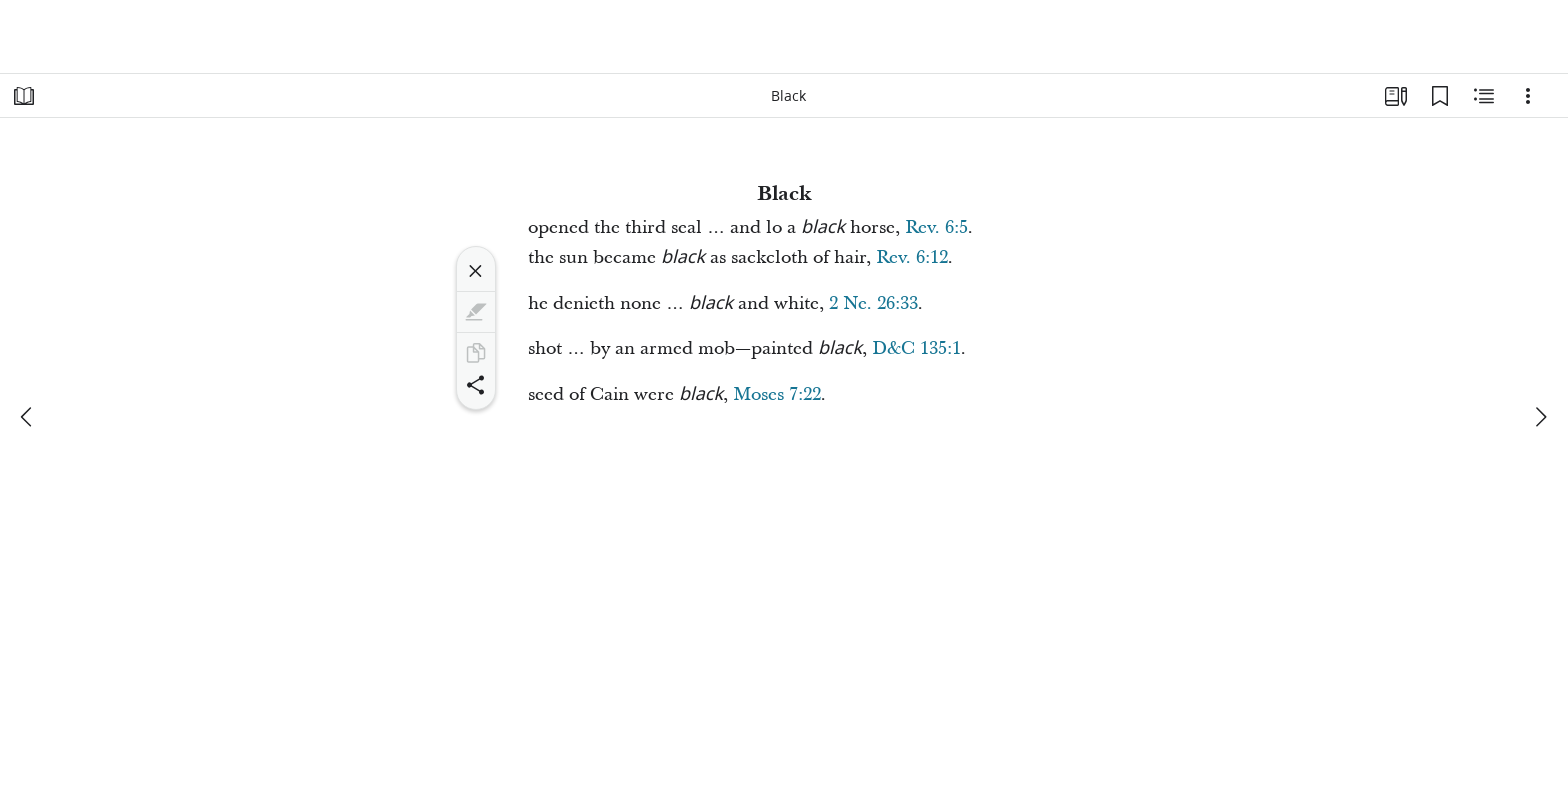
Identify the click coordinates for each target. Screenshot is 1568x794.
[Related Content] (1484, 96)
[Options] (1528, 96)
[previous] (28, 417)
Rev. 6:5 (936, 227)
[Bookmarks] (1440, 96)
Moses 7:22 (777, 394)
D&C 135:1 (916, 348)
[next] (1540, 417)
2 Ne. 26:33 (873, 303)
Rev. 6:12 (912, 257)
